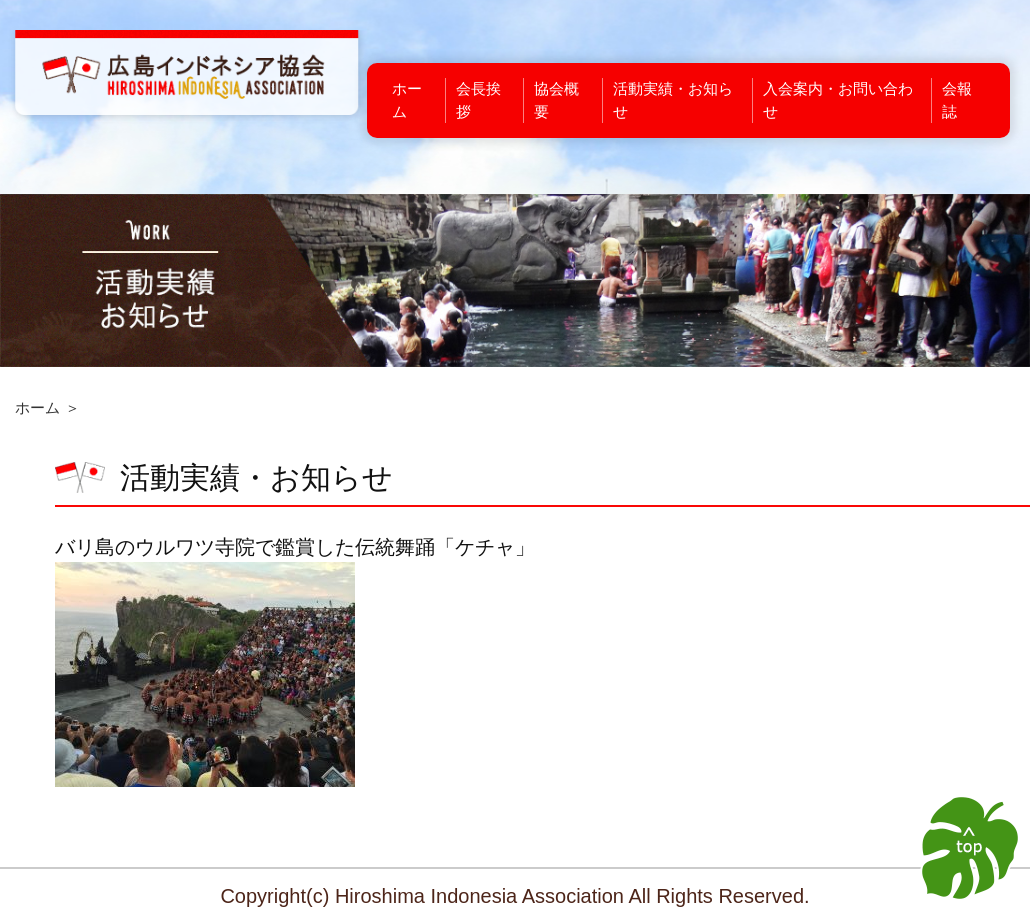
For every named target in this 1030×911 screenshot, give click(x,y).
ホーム (37, 407)
